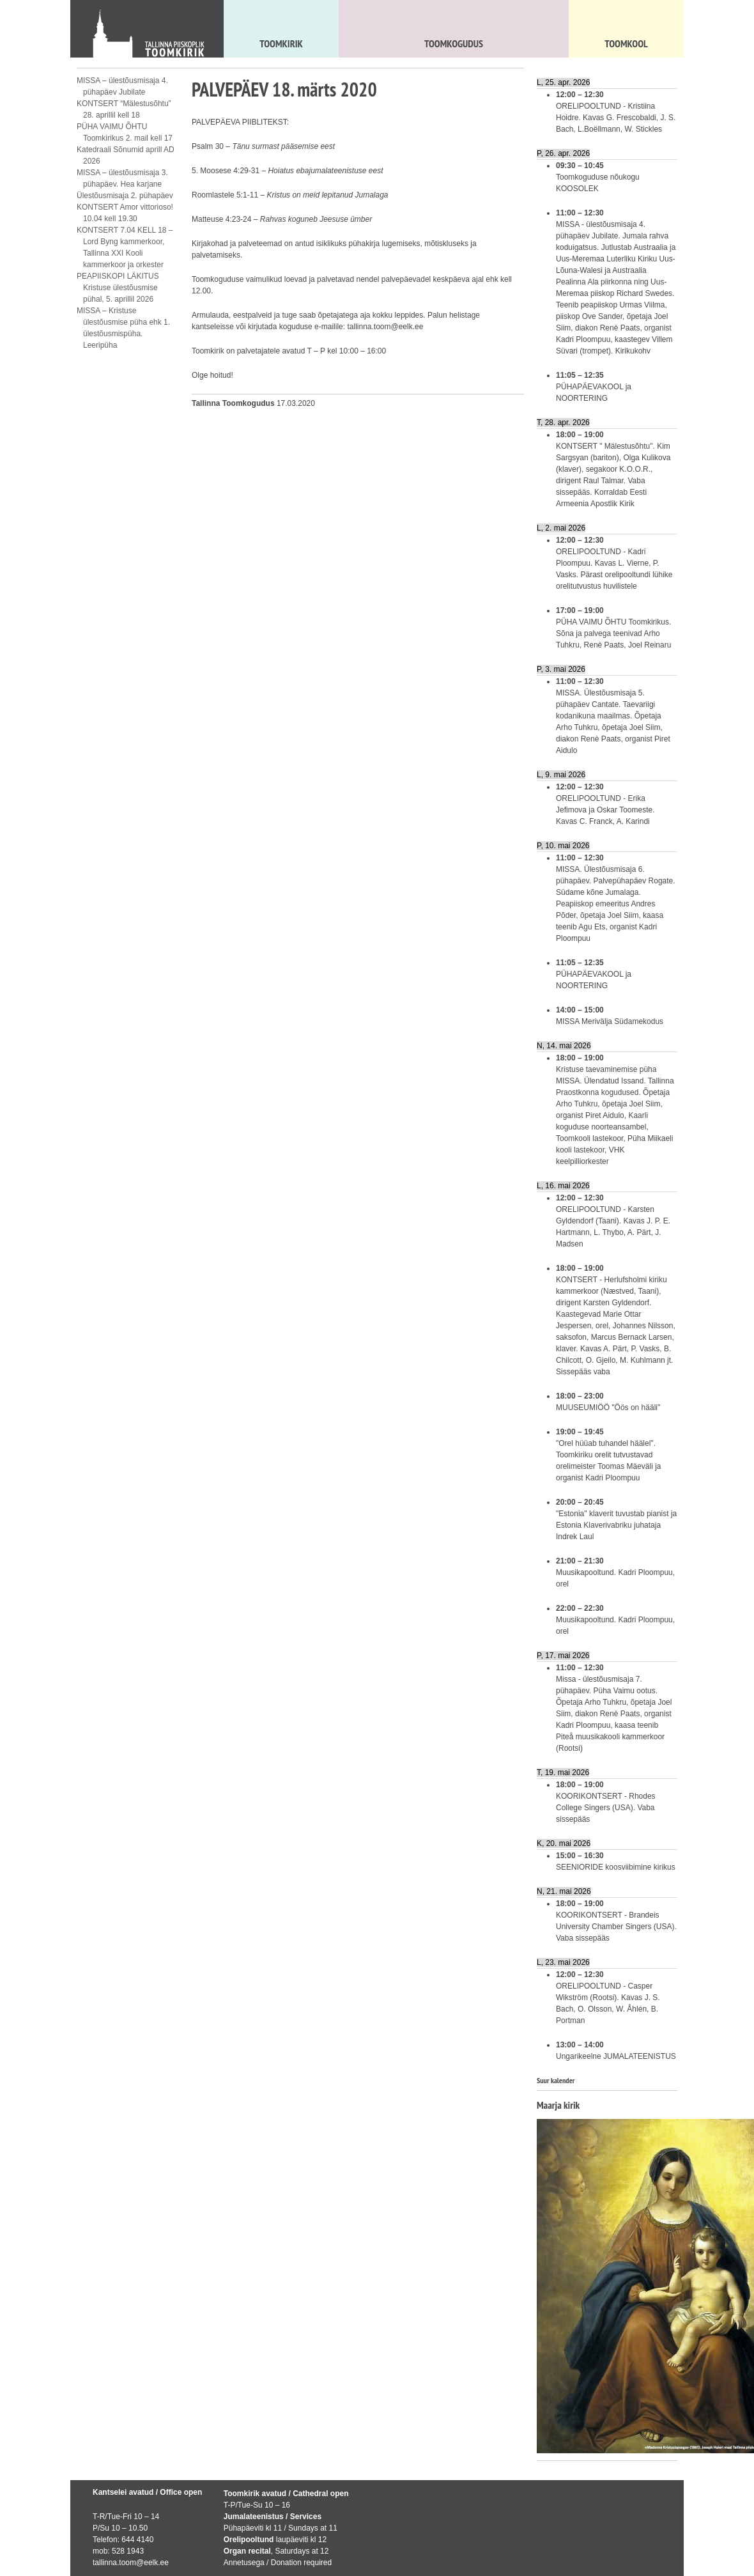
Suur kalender (555, 2080)
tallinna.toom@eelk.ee (385, 326)
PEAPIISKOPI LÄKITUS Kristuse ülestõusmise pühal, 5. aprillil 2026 (118, 288)
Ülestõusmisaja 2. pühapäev (125, 195)
